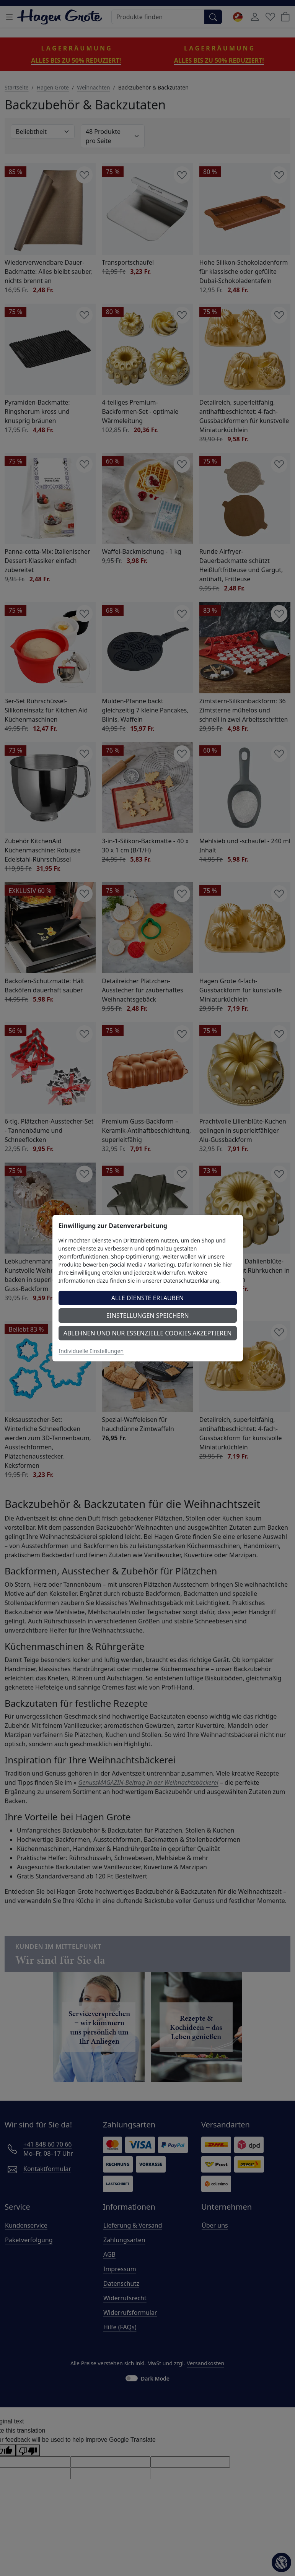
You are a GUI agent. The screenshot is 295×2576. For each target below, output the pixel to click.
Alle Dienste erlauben (147, 1298)
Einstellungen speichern (147, 1315)
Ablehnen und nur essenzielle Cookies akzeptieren (148, 1333)
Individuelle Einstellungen (91, 1351)
